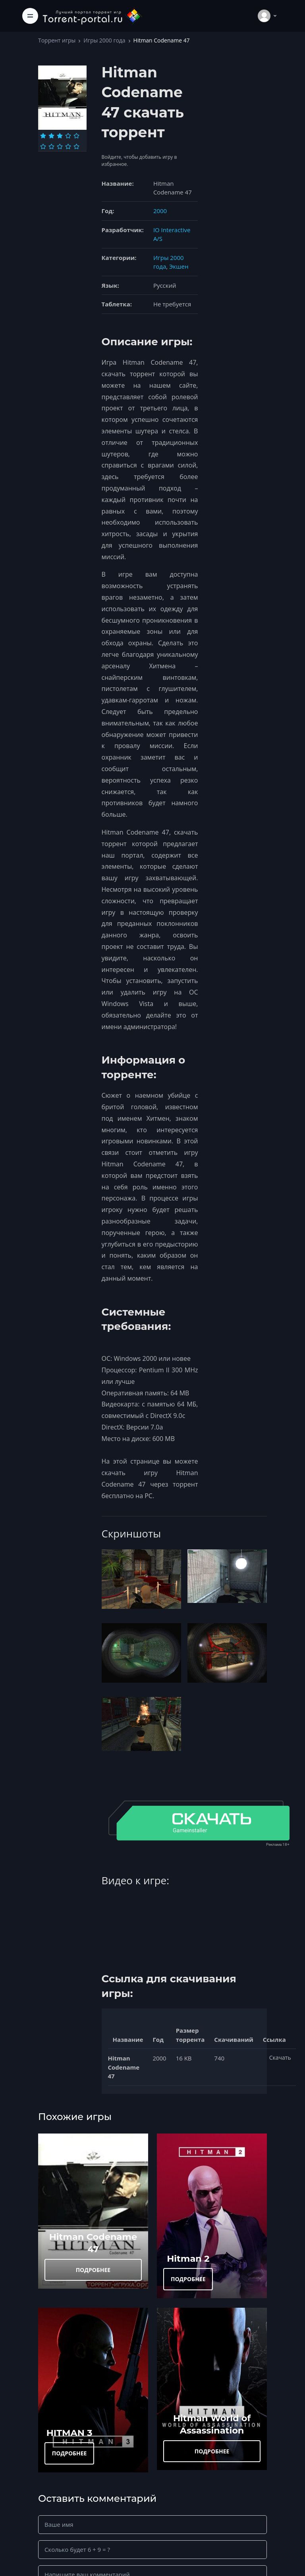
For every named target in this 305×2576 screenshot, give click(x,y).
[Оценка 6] (43, 146)
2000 (160, 211)
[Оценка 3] (59, 135)
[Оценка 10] (76, 146)
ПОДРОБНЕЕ (93, 2270)
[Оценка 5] (76, 135)
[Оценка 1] (43, 135)
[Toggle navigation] (30, 16)
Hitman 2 (188, 2258)
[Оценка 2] (51, 135)
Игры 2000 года (104, 40)
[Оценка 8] (59, 146)
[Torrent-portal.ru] (92, 15)
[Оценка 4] (68, 135)
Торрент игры (56, 40)
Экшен (178, 266)
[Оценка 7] (51, 146)
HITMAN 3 (69, 2432)
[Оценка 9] (68, 146)
